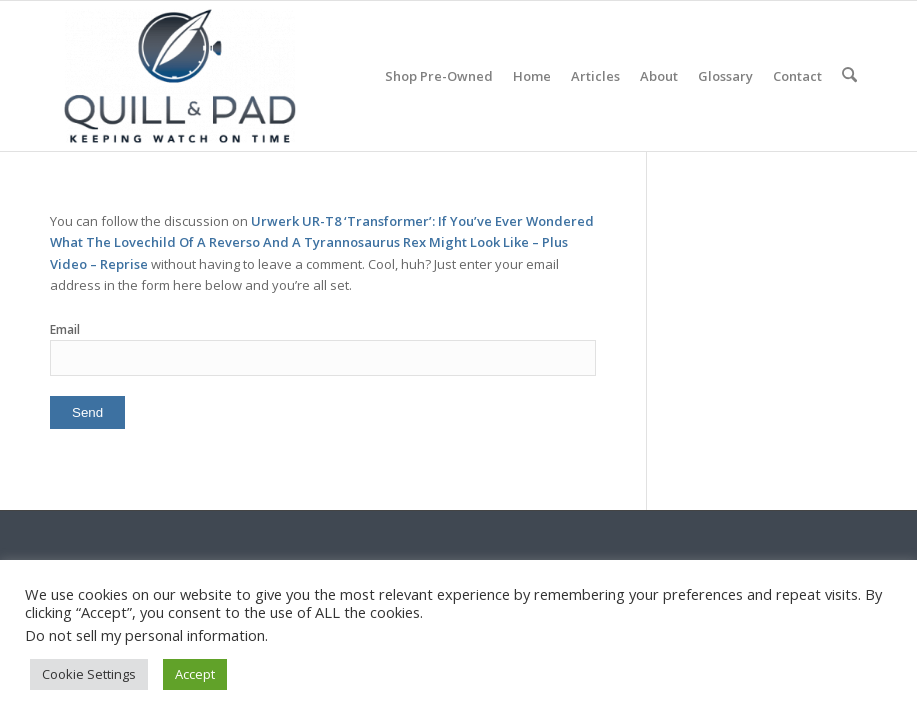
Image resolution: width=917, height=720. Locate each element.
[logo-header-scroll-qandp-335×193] (180, 76)
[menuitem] (441, 76)
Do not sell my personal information (145, 635)
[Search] (850, 76)
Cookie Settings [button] (89, 674)
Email (65, 329)
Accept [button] (195, 674)
